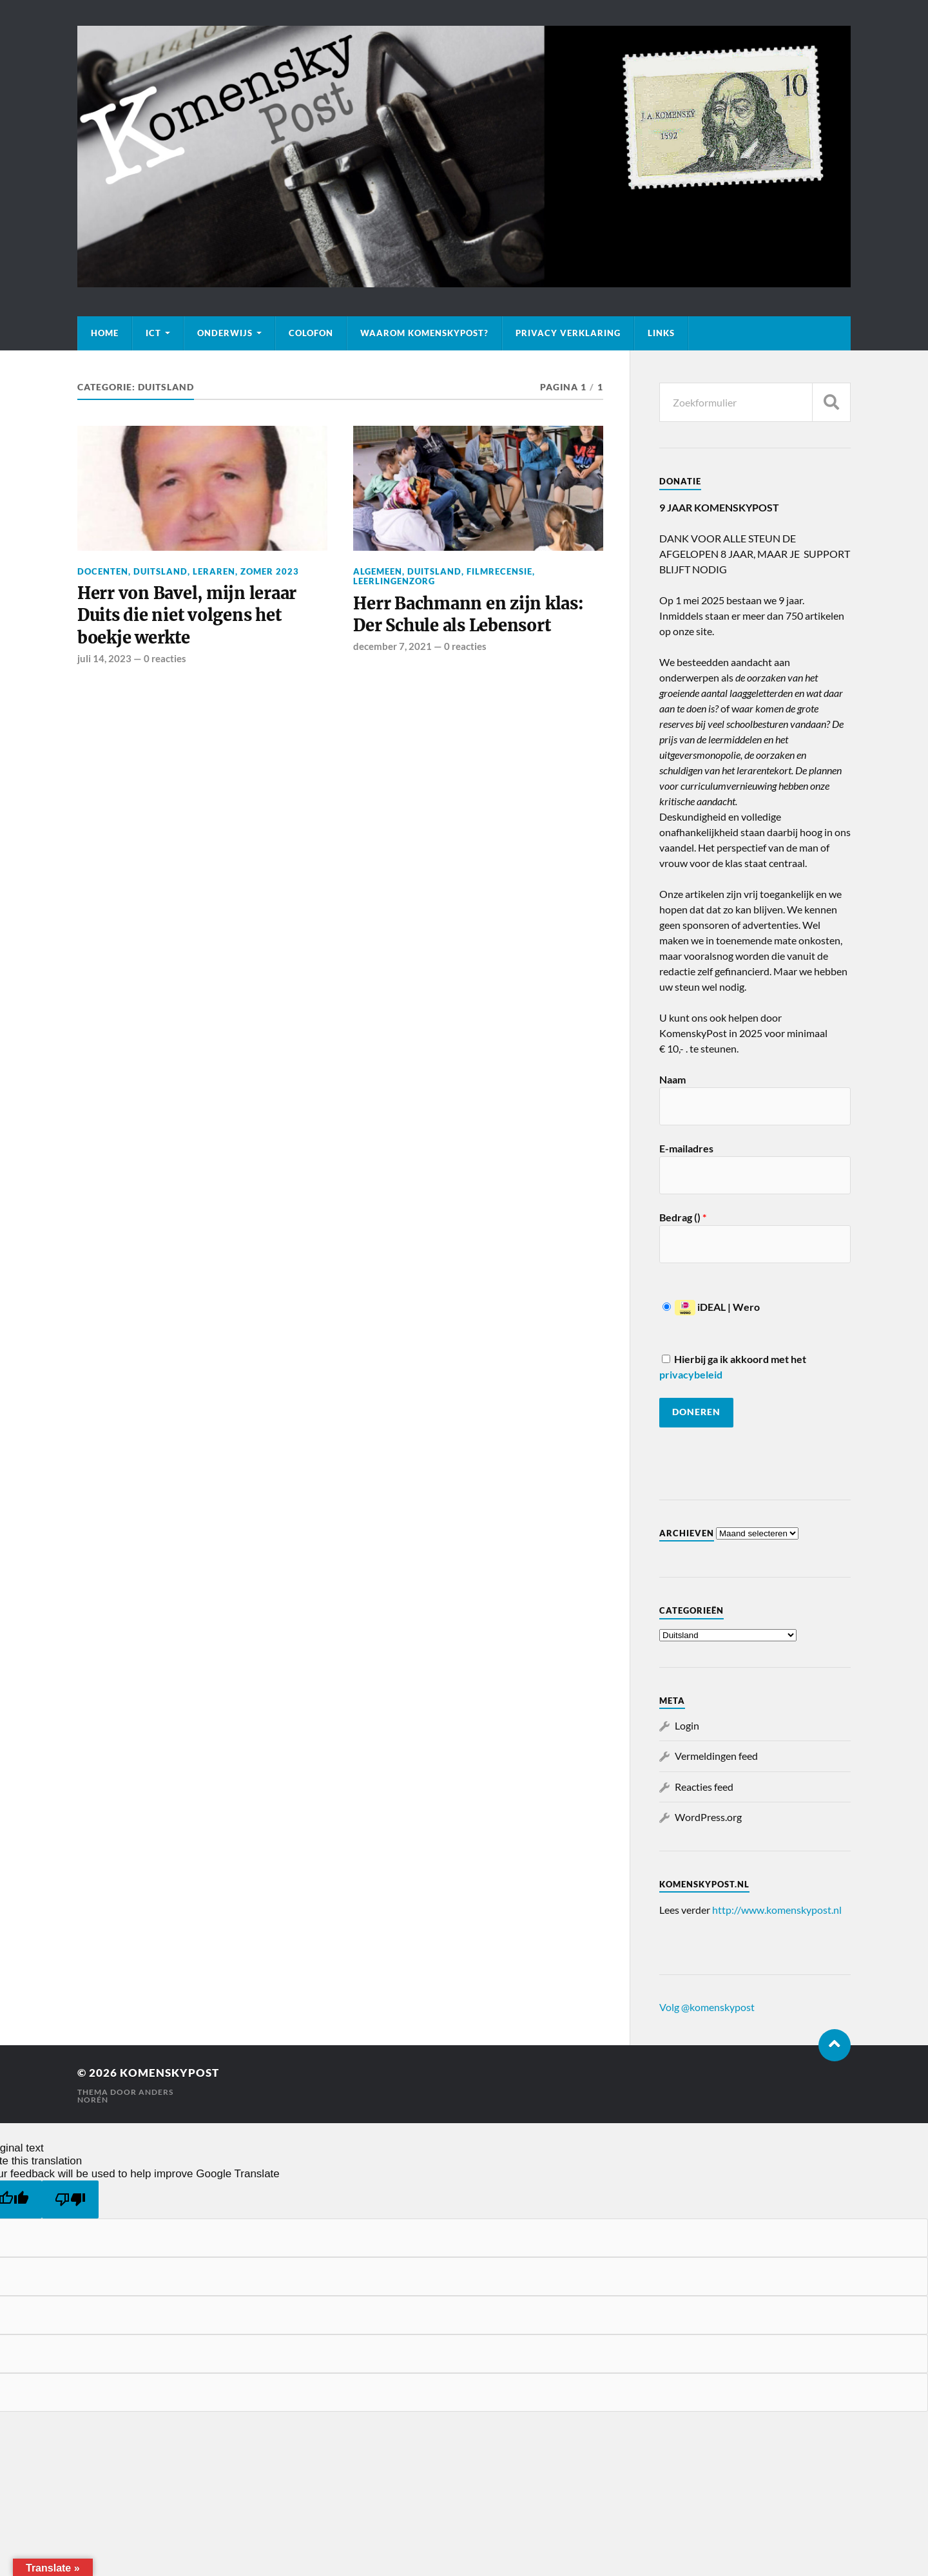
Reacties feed (704, 1786)
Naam (672, 1079)
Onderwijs (225, 333)
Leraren (214, 571)
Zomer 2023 (269, 571)
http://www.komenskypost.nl (777, 1909)
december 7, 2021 (392, 647)
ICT (153, 333)
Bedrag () (682, 1217)
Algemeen (377, 571)
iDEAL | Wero (711, 1307)
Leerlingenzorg (394, 581)
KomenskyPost (169, 2072)
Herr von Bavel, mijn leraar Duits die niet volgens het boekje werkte (188, 615)
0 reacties (165, 659)
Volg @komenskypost (707, 2007)
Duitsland (160, 571)
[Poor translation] (70, 2199)
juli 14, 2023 (104, 659)
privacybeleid (690, 1374)
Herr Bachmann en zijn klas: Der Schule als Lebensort (469, 614)
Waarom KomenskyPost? (424, 333)
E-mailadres (686, 1148)
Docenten (102, 571)
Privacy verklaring (568, 333)
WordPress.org (708, 1817)
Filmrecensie (499, 571)
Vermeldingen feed (716, 1756)
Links (661, 333)
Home (105, 333)
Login (687, 1725)
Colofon (311, 333)
